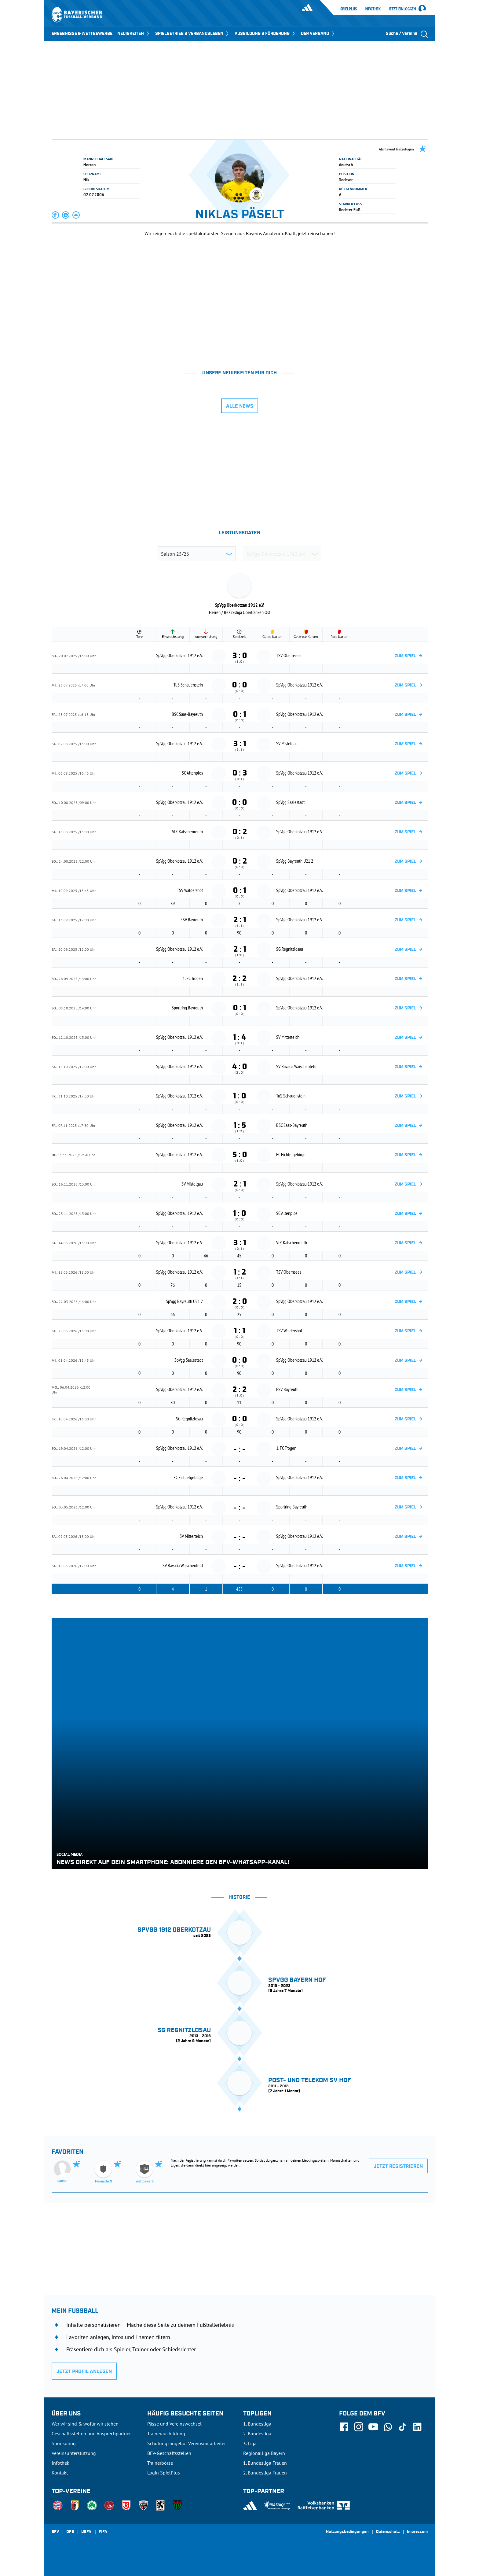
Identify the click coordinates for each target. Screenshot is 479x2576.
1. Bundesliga (257, 2424)
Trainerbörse (160, 2463)
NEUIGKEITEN (133, 33)
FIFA (103, 2532)
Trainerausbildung (166, 2433)
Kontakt (60, 2473)
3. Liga (250, 2443)
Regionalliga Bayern (264, 2453)
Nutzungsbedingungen (347, 2532)
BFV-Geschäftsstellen (169, 2453)
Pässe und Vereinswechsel (174, 2424)
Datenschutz (388, 2532)
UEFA (86, 2532)
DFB (70, 2532)
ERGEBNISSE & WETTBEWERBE (82, 33)
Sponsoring (64, 2443)
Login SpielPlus (163, 2473)
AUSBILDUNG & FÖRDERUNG (265, 33)
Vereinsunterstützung (74, 2453)
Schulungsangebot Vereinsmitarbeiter (186, 2443)
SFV (55, 2532)
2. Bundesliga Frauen (265, 2473)
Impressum (417, 2532)
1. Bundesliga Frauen (265, 2463)
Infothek (373, 9)
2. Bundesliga (257, 2433)
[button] (56, 215)
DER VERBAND (318, 33)
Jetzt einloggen (402, 9)
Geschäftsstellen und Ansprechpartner (91, 2433)
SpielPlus (348, 9)
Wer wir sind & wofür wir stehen (85, 2424)
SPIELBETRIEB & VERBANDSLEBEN (192, 33)
